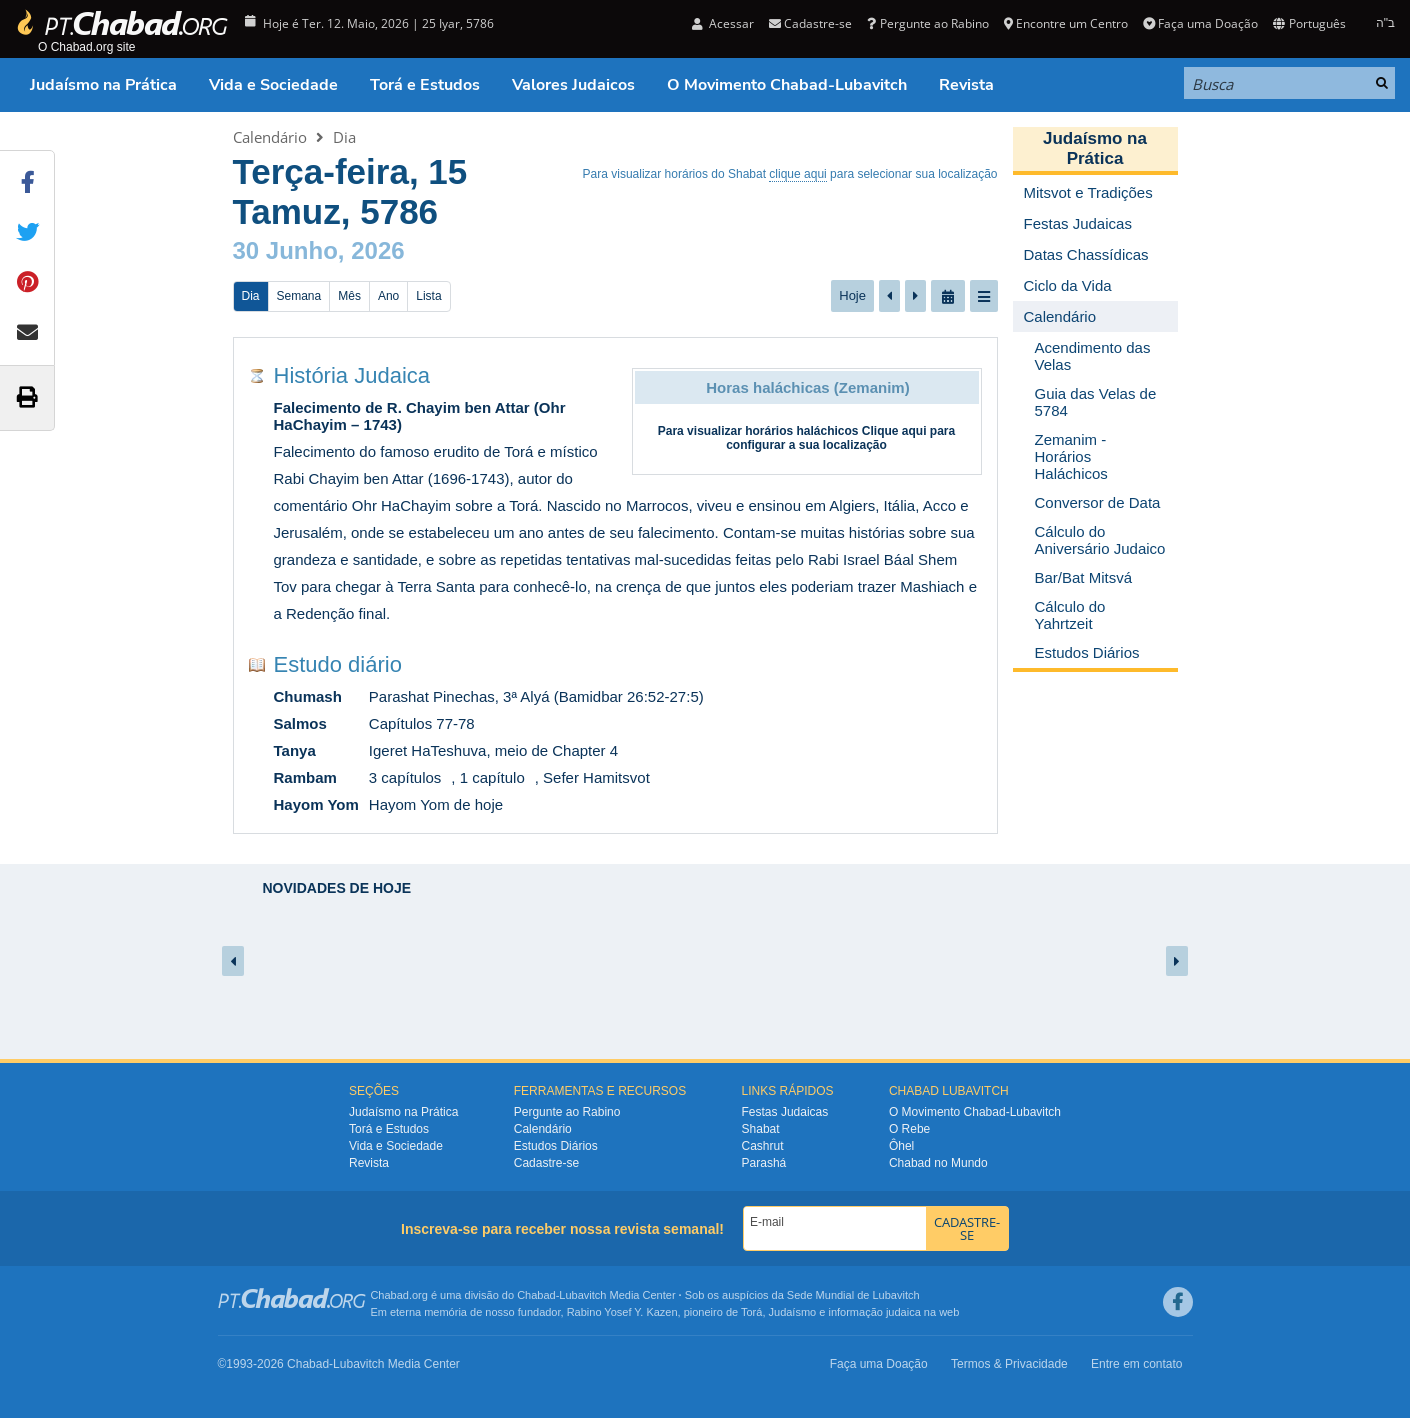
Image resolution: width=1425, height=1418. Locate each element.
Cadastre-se (810, 23)
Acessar (723, 23)
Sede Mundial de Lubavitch (853, 1295)
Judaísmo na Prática (103, 85)
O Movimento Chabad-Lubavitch (787, 85)
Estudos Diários (556, 1146)
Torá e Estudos (425, 85)
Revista (966, 85)
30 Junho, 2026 (319, 250)
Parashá (764, 1163)
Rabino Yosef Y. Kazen (622, 1312)
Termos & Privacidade (1009, 1364)
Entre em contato (1136, 1364)
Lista (428, 296)
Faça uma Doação (1200, 23)
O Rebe (909, 1129)
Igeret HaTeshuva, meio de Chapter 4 (493, 750)
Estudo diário (338, 664)
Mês (349, 296)
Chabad (536, 1295)
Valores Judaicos (573, 85)
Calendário (270, 137)
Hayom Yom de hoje (436, 804)
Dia (344, 137)
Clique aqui (894, 431)
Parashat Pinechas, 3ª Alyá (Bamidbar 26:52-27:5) (536, 696)
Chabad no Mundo (938, 1163)
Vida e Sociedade (273, 85)
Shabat (761, 1129)
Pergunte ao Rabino (927, 23)
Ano (388, 296)
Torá (751, 1312)
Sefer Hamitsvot (596, 777)
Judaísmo (793, 1312)
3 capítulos (405, 777)
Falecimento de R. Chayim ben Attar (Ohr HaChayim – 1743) (420, 416)
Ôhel (901, 1146)
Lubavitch (582, 1295)
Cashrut (763, 1146)
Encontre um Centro (1066, 23)
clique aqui (797, 174)
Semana (299, 296)
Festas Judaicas (785, 1112)
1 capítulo (492, 777)
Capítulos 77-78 (422, 723)
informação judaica (874, 1312)
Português (1309, 23)
